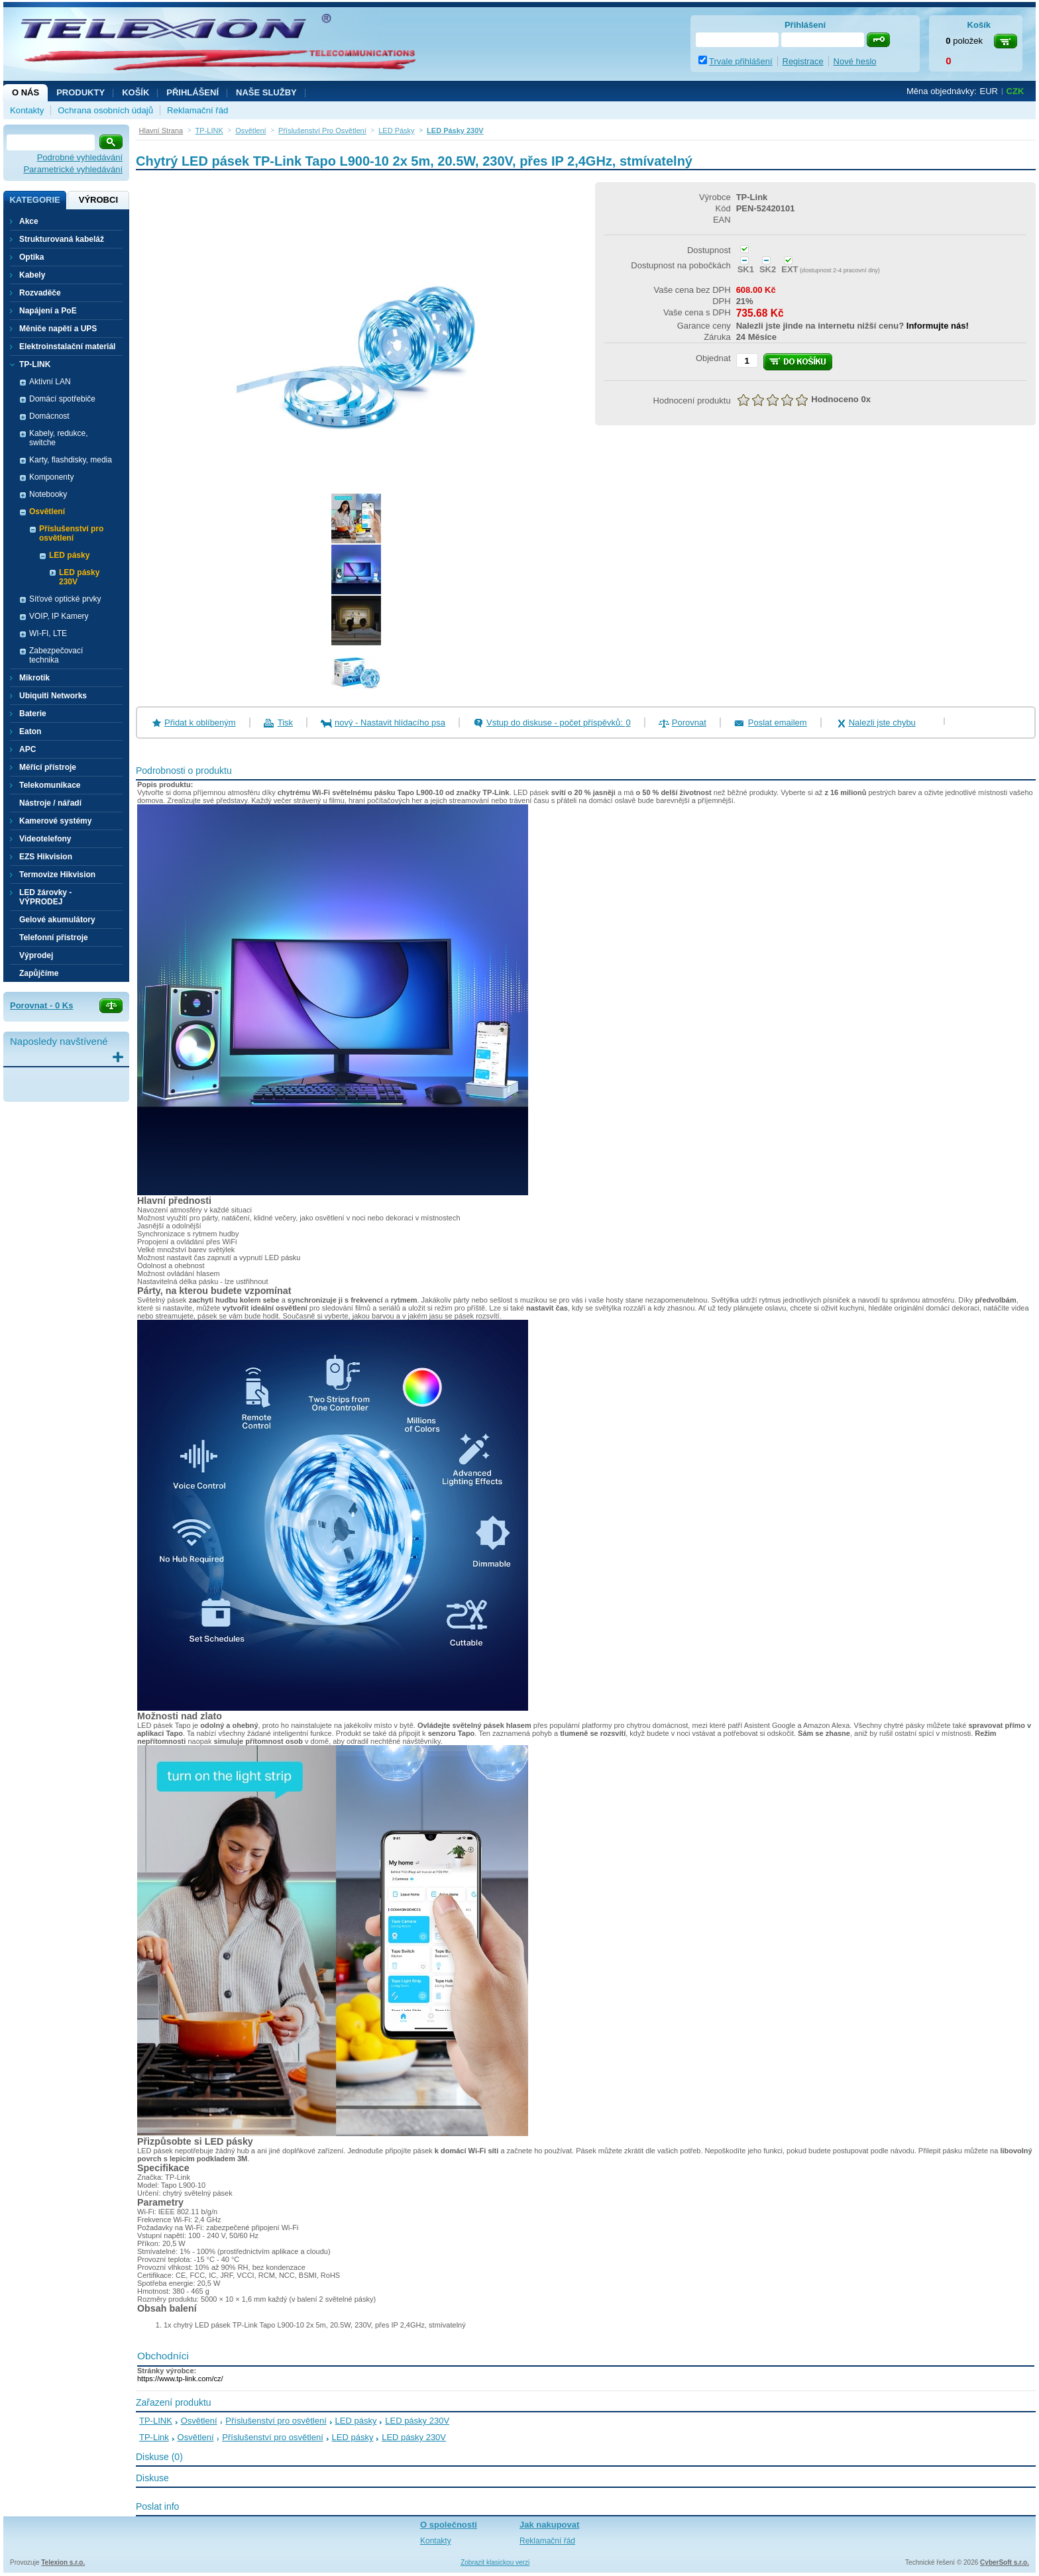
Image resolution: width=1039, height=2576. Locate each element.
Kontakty (27, 110)
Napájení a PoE (48, 310)
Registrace (803, 61)
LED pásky (356, 2421)
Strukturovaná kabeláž (61, 239)
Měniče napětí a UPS (58, 328)
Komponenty (51, 477)
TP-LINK (155, 2421)
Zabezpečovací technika (56, 655)
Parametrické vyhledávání (73, 169)
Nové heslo (855, 61)
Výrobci (98, 200)
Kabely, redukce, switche (58, 438)
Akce (28, 221)
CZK (1015, 91)
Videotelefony (45, 838)
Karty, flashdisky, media (70, 459)
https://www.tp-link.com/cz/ (180, 2379)
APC (27, 749)
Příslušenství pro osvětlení (275, 2421)
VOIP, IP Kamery (59, 616)
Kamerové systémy (55, 821)
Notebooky (48, 494)
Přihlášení (192, 92)
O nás (25, 92)
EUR (989, 91)
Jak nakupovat (549, 2525)
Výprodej (36, 955)
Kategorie (34, 200)
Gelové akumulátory (57, 919)
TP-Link (154, 2437)
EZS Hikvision (45, 856)
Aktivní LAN (50, 381)
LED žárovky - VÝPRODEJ (45, 897)
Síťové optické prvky (65, 599)
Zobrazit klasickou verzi (495, 2562)
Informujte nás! (937, 326)
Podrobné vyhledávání (80, 157)
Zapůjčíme (38, 973)
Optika (31, 257)
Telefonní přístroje (53, 937)
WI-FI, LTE (48, 633)
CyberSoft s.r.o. (1004, 2562)
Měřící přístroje (47, 767)
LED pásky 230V (79, 577)
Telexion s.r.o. (63, 2562)
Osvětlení (199, 2421)
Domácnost (49, 416)
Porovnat (689, 722)
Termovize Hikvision (57, 874)
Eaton (30, 731)
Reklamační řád (197, 110)
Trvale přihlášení (741, 61)
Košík (135, 92)
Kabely (32, 275)
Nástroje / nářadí (50, 803)
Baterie (32, 713)
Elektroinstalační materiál (67, 346)
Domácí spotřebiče (62, 398)
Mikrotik (34, 677)
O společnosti (448, 2525)
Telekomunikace (49, 785)
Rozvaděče (40, 292)
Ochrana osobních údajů (105, 110)
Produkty (80, 92)
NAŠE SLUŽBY (266, 92)
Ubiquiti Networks (53, 695)
